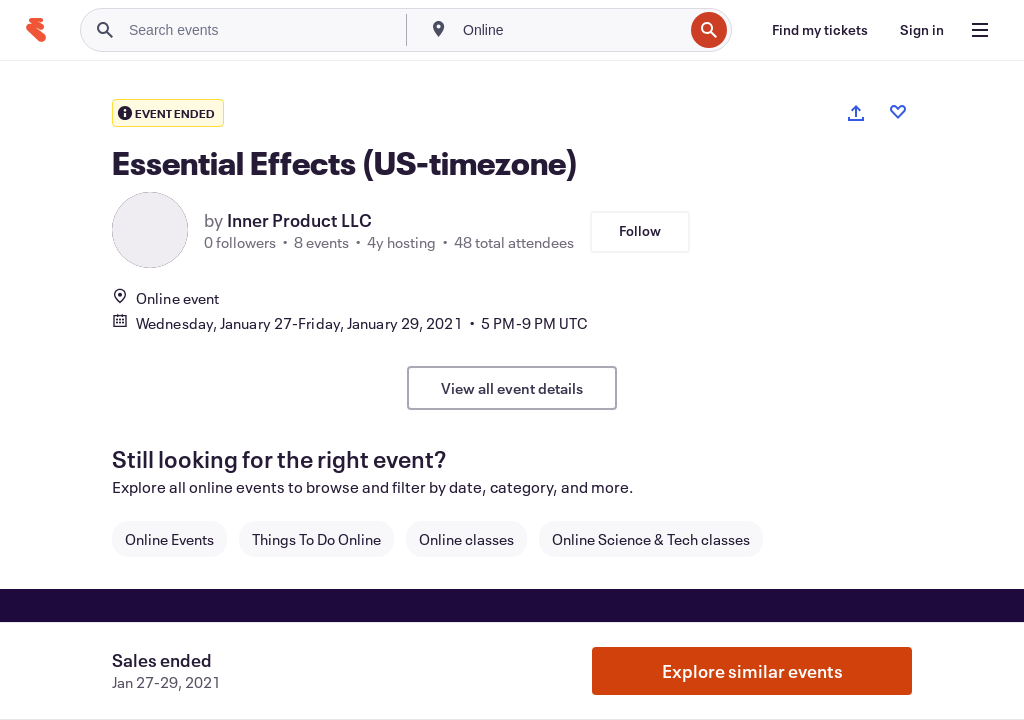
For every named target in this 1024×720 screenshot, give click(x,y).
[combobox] (571, 30)
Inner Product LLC (299, 220)
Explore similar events (752, 671)
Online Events (169, 539)
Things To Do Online (316, 539)
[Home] (36, 30)
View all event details (512, 388)
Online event (165, 298)
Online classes (466, 539)
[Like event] (898, 112)
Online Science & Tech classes (651, 539)
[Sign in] (922, 30)
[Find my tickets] (820, 30)
